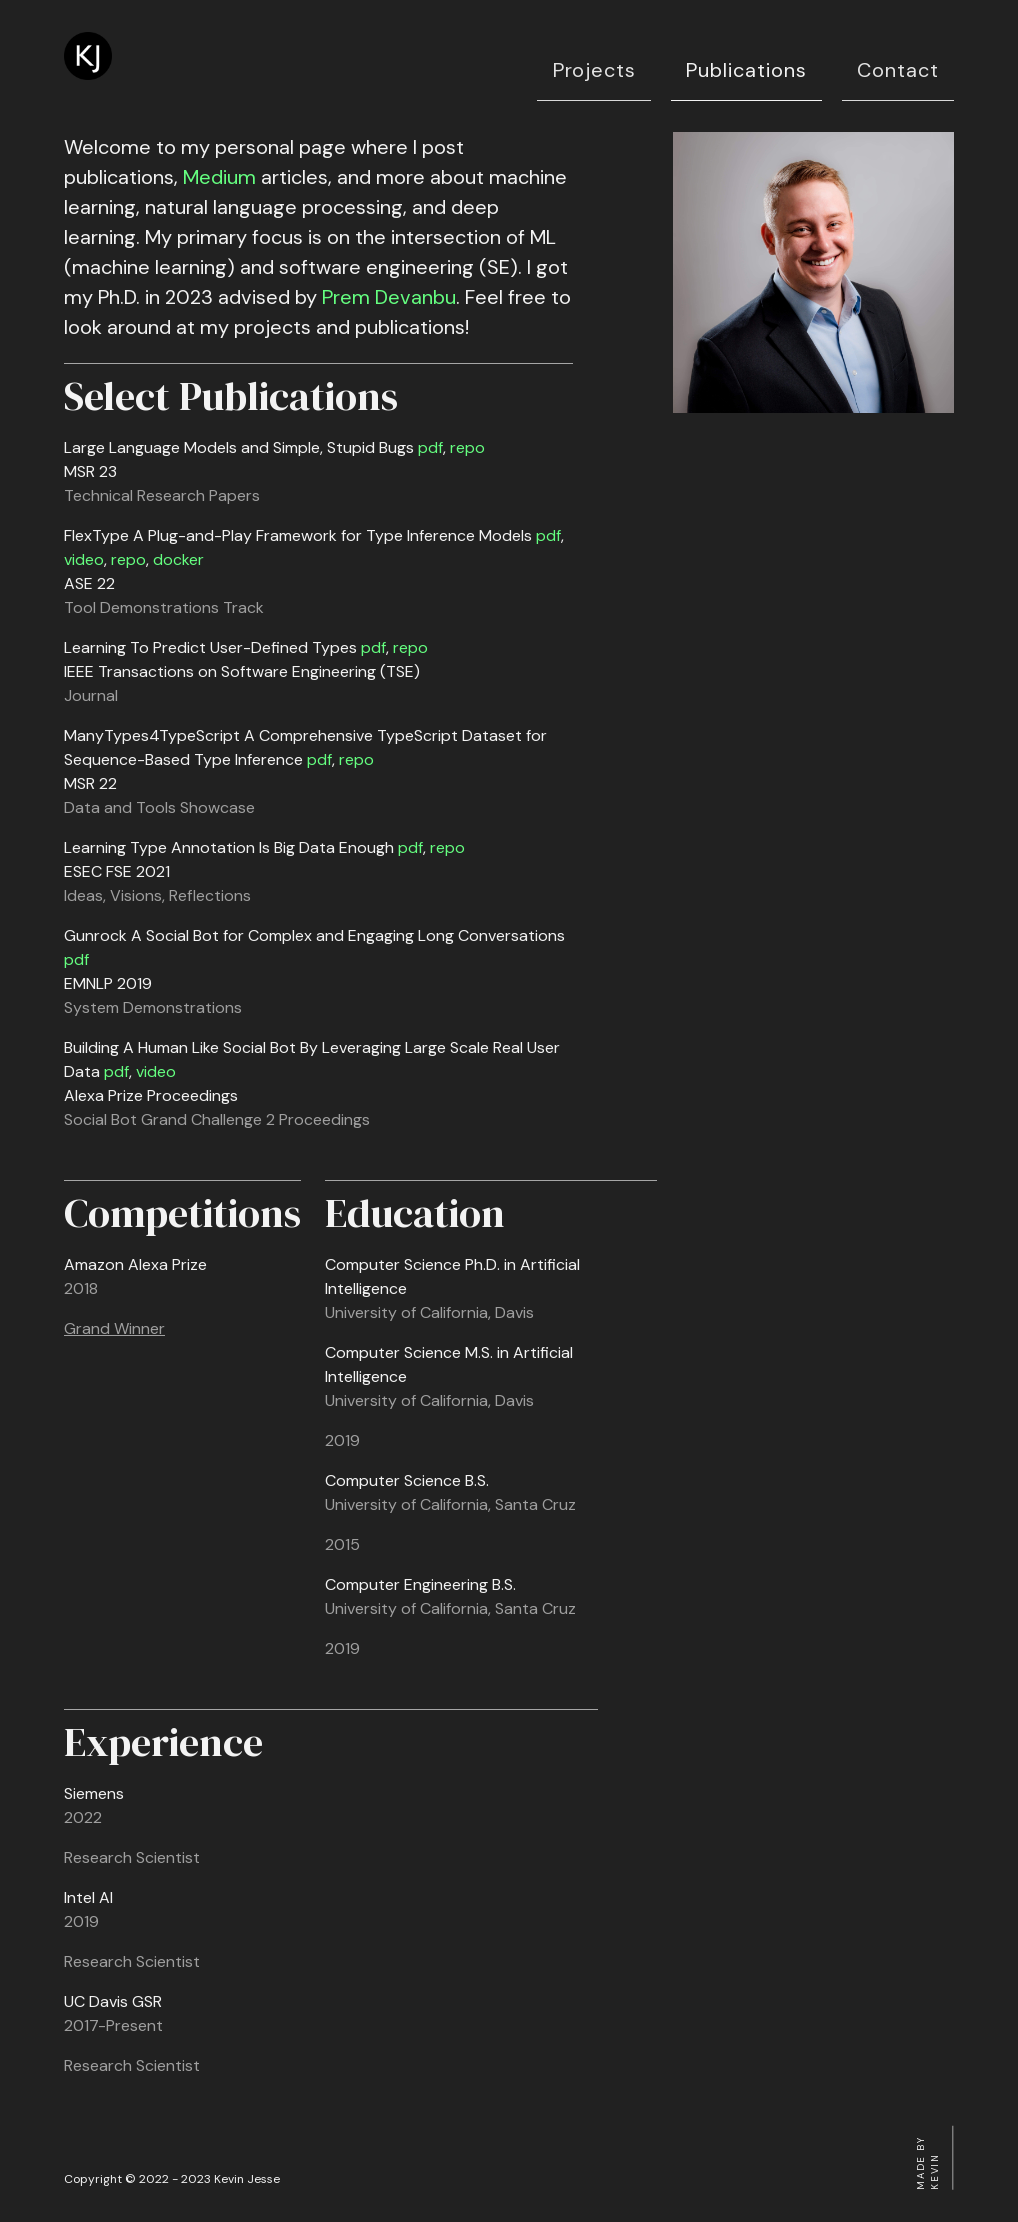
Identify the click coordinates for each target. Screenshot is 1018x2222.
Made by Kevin (927, 2163)
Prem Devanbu (389, 297)
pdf (430, 447)
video (84, 559)
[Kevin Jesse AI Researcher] (88, 74)
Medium (219, 177)
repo (467, 447)
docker (178, 559)
